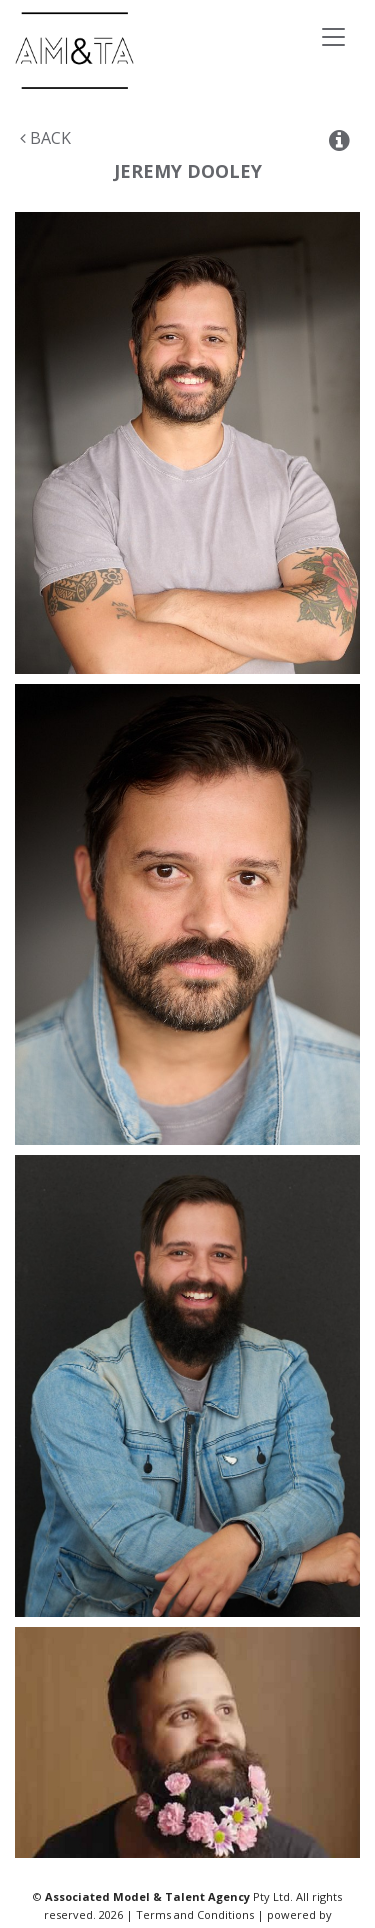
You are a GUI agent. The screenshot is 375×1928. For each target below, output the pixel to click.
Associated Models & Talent (149, 50)
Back (45, 138)
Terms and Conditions (195, 1914)
